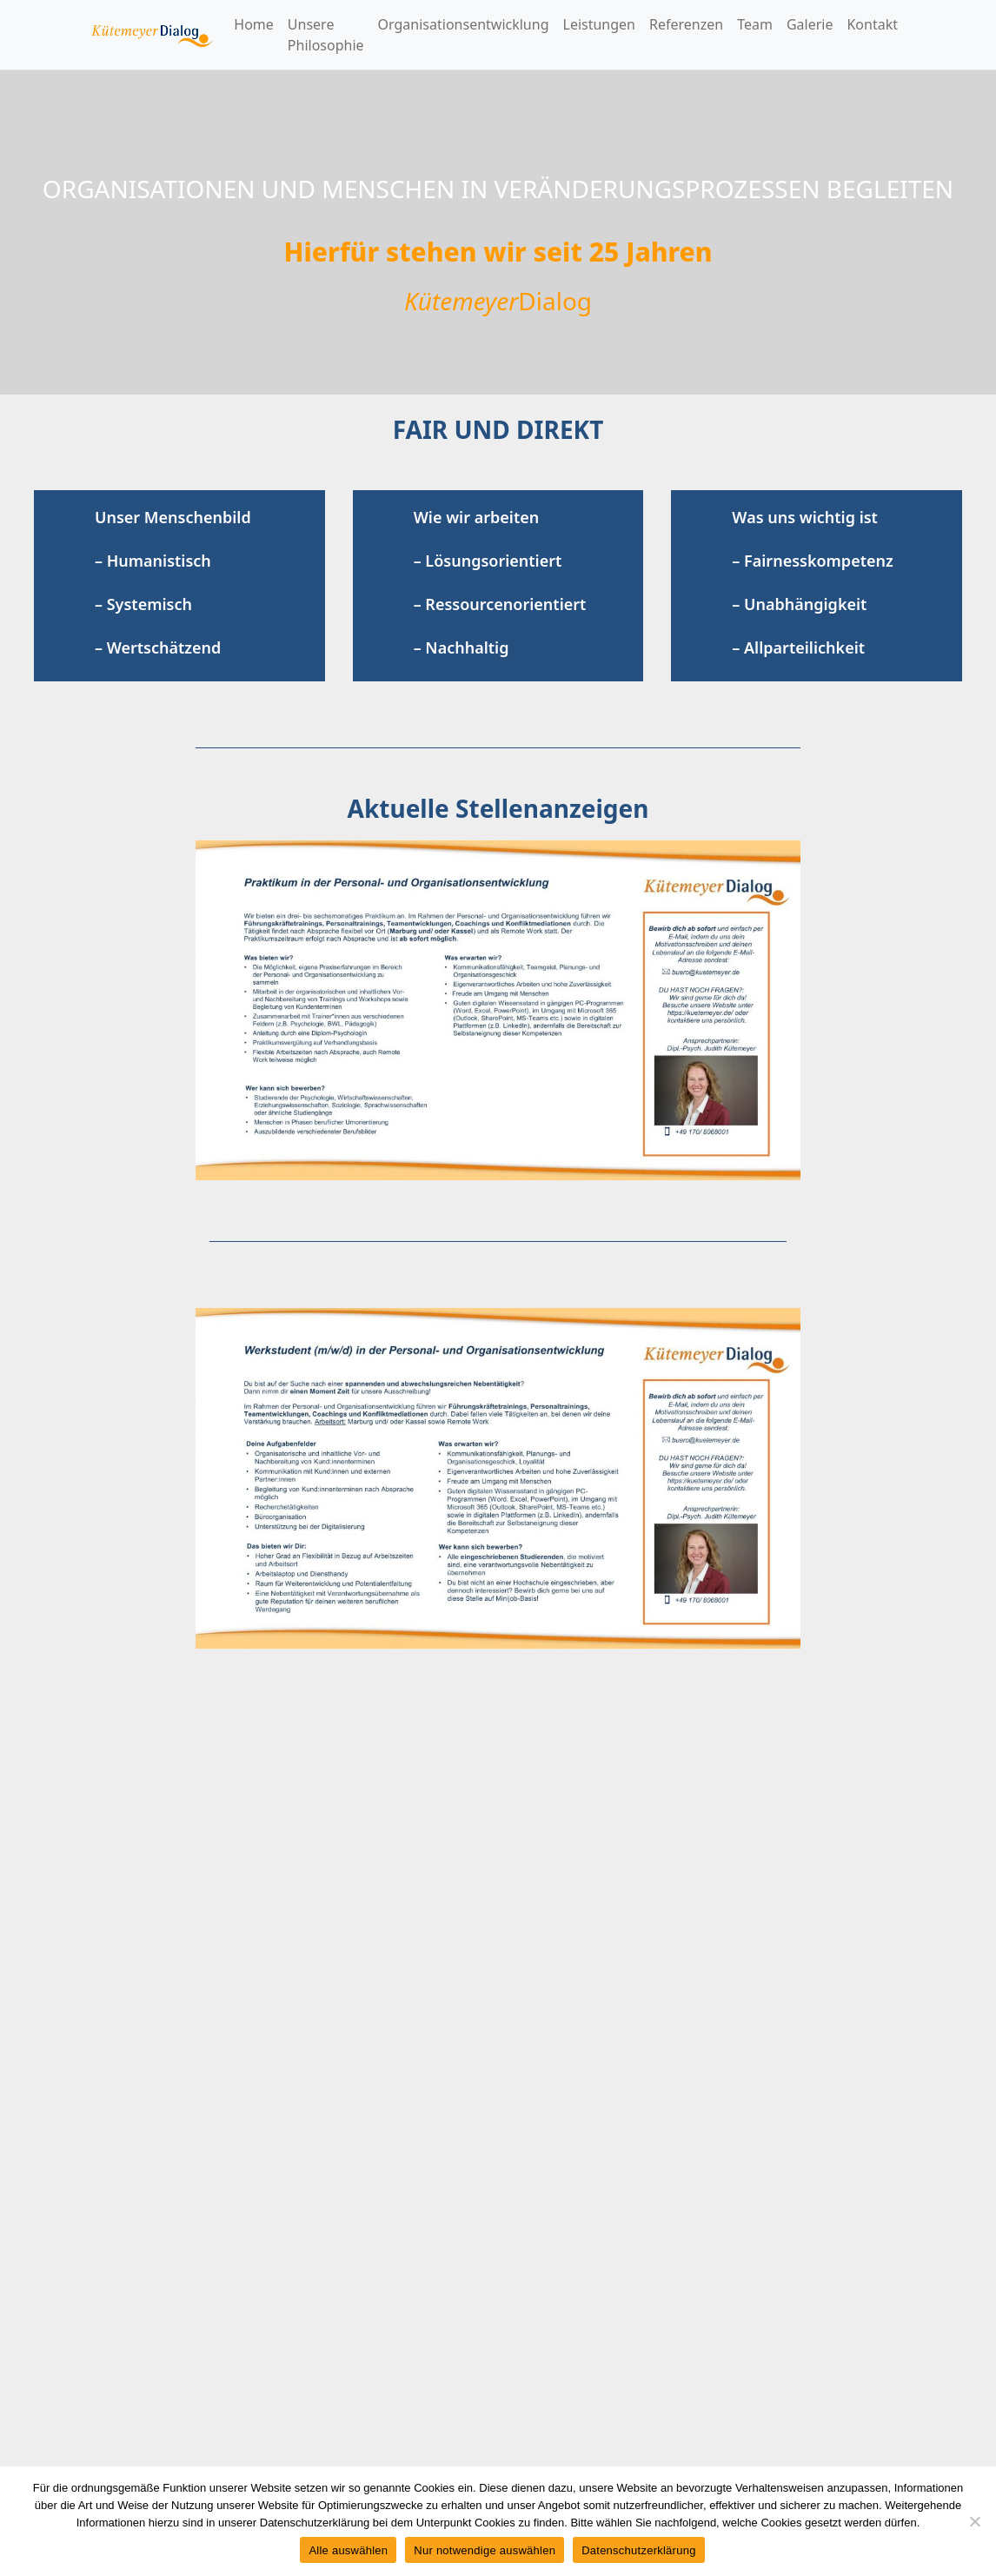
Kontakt (872, 24)
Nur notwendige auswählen (484, 2550)
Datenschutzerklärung (638, 2550)
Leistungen (599, 24)
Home (254, 24)
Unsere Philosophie (326, 35)
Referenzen (686, 24)
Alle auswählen (348, 2550)
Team (755, 24)
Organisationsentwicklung (463, 24)
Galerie (810, 24)
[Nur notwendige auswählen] (974, 2521)
